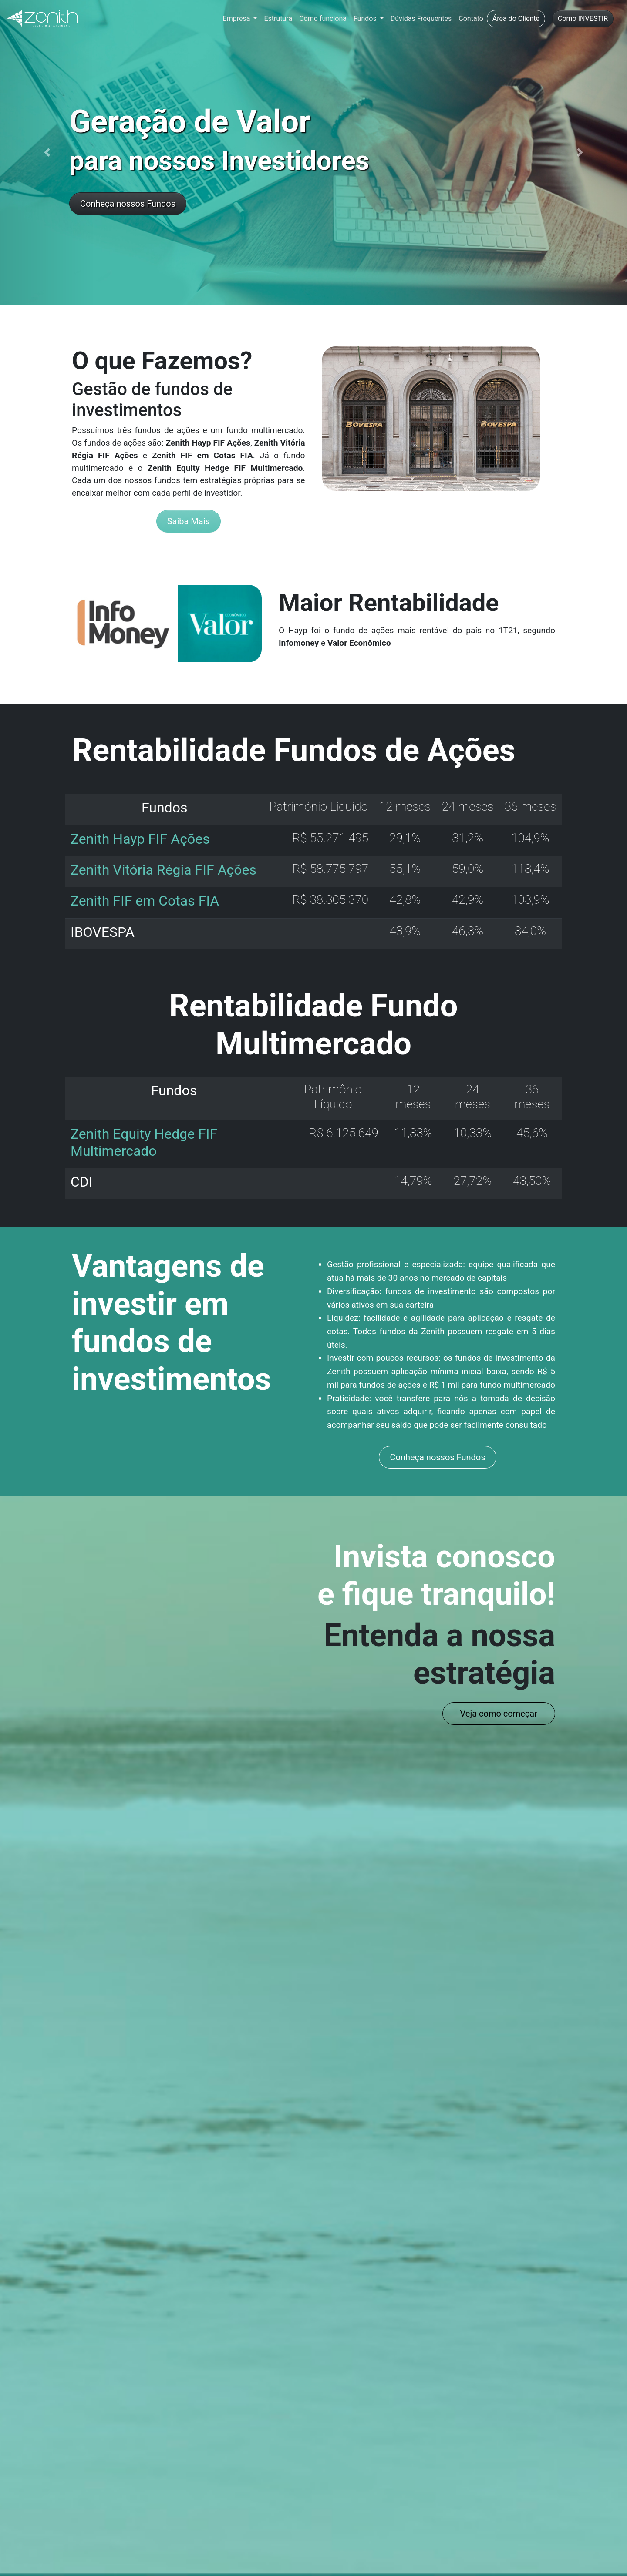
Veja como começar (498, 1713)
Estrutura (278, 18)
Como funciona (323, 18)
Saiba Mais (188, 521)
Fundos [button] (366, 18)
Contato (470, 18)
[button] (47, 152)
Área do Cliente (515, 18)
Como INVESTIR (583, 18)
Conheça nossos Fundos (127, 203)
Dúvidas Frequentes (421, 18)
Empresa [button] (237, 18)
